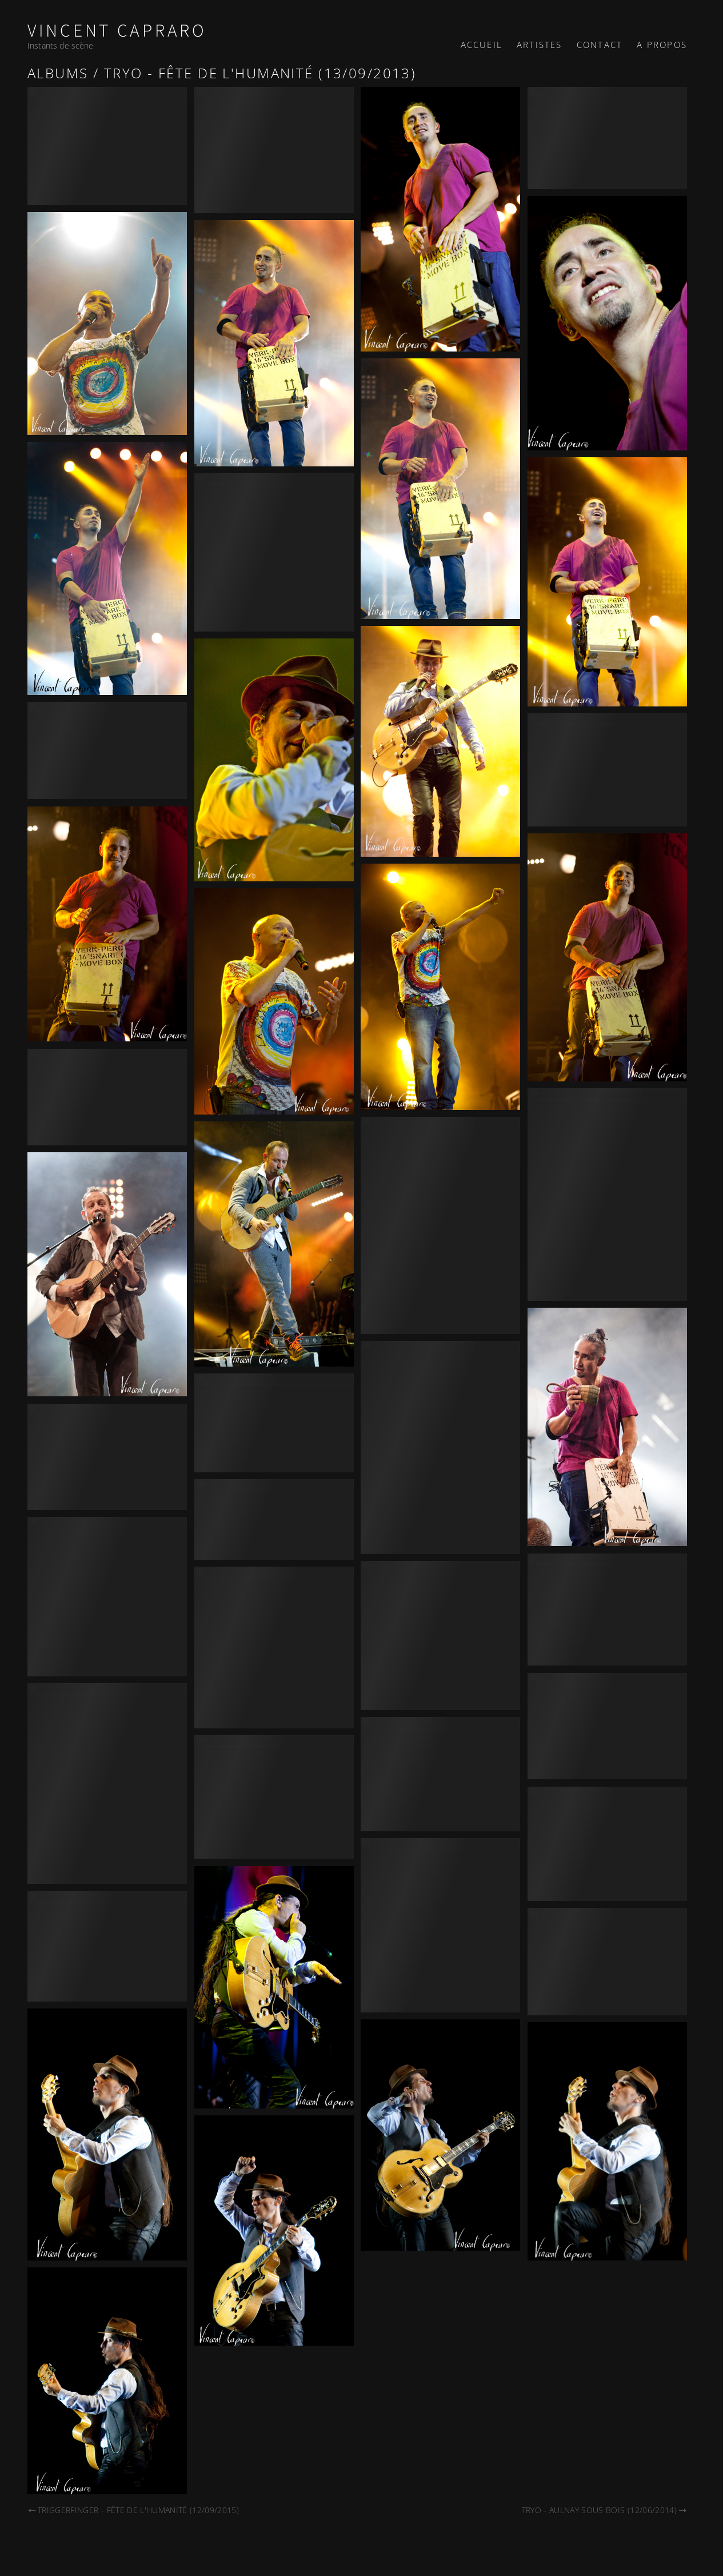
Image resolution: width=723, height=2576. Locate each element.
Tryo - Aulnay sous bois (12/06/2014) (604, 2510)
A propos (662, 44)
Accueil (481, 44)
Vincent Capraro (117, 31)
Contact (599, 44)
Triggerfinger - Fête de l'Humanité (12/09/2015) (133, 2510)
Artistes (539, 44)
